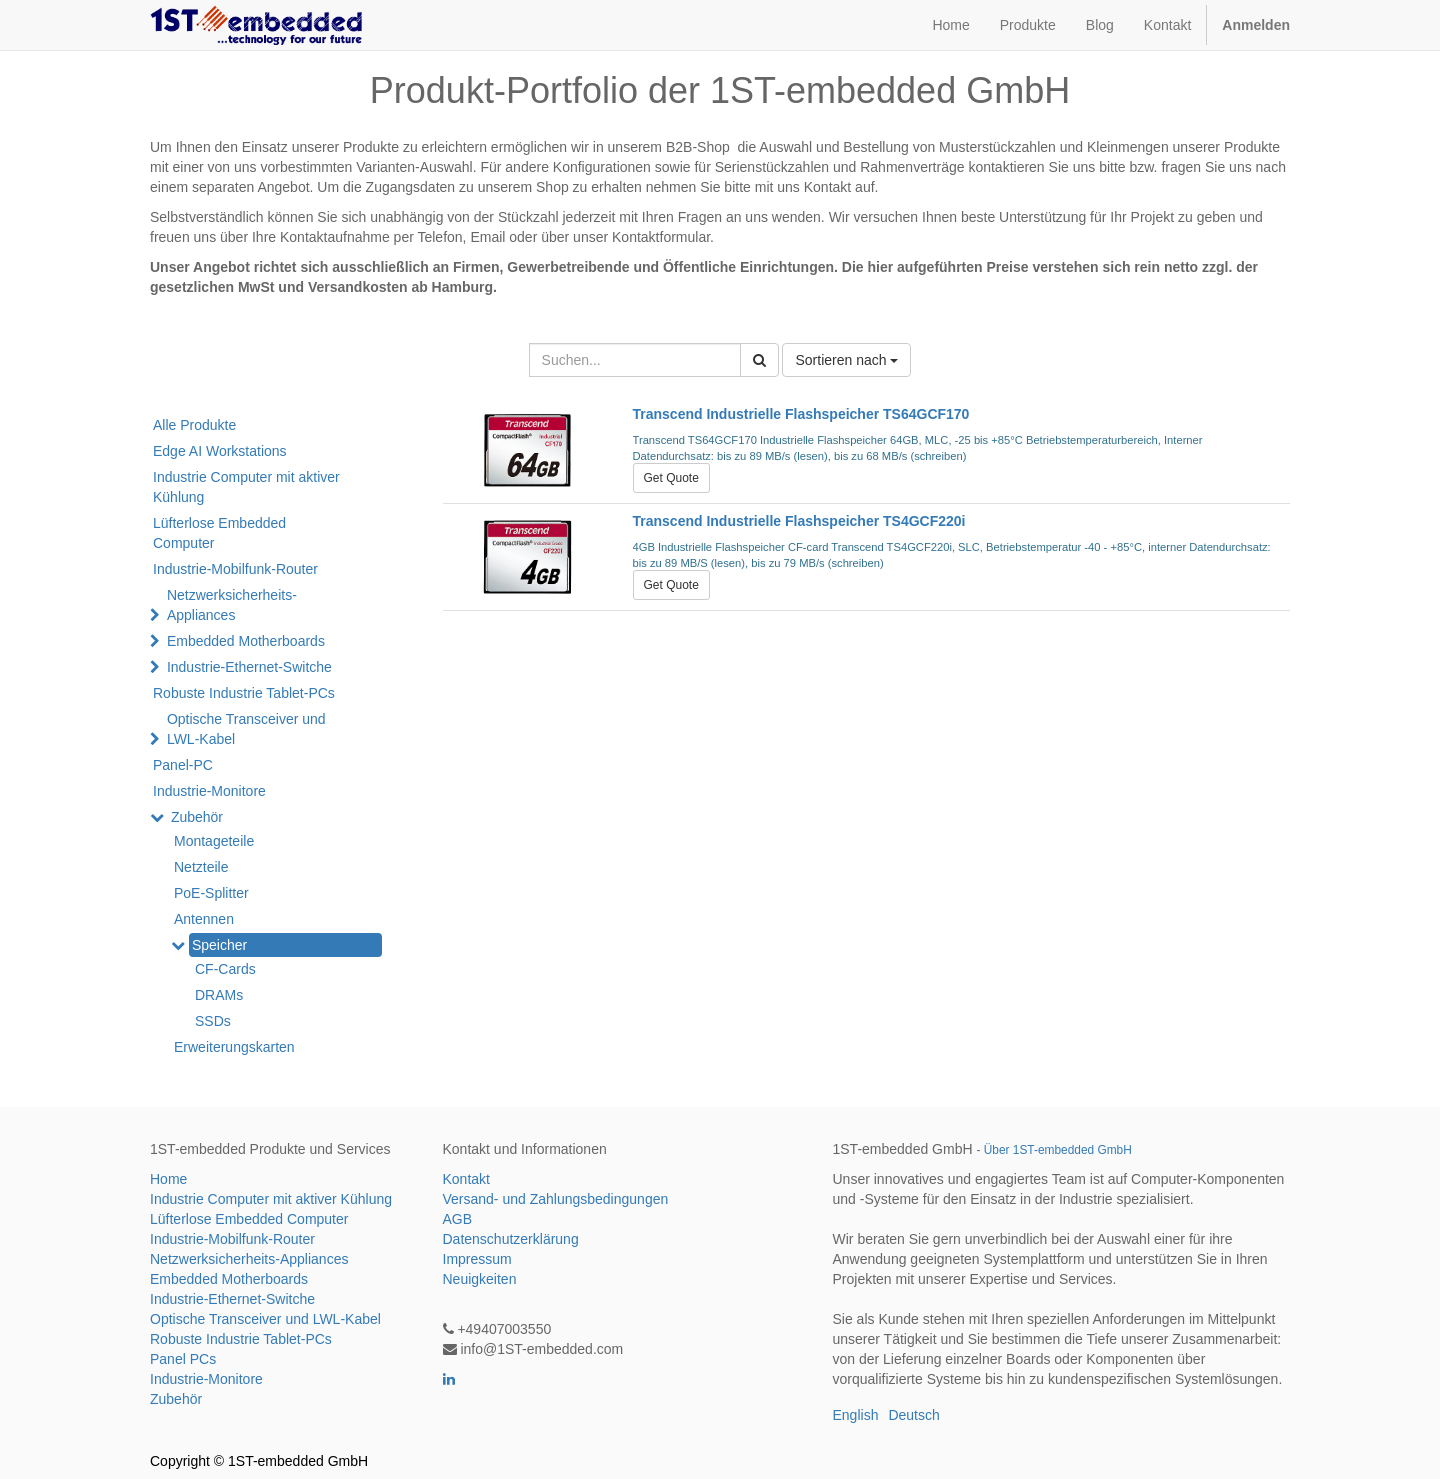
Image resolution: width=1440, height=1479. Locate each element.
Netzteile (201, 867)
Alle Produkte (194, 425)
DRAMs (219, 995)
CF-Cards (225, 969)
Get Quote (671, 478)
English (856, 1415)
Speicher (219, 945)
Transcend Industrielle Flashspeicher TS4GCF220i (799, 521)
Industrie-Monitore (209, 791)
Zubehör (197, 817)
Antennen (204, 919)
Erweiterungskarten (234, 1047)
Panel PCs (183, 1359)
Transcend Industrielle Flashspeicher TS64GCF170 (801, 414)
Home (168, 1179)
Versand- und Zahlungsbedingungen (556, 1199)
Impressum (477, 1259)
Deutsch (913, 1415)
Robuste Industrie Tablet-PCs (244, 693)
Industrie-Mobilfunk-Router (235, 569)
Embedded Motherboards (246, 641)
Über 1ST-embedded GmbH (1058, 1150)
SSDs (213, 1021)
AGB (458, 1219)
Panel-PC (183, 765)
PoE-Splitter (211, 893)
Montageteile (214, 841)
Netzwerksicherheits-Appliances (232, 605)
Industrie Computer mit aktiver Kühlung (246, 487)
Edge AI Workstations (220, 451)
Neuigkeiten (480, 1279)
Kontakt (466, 1179)
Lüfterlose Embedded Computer (219, 533)
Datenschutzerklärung (511, 1239)
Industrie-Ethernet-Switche (249, 667)
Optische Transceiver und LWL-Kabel (246, 729)
